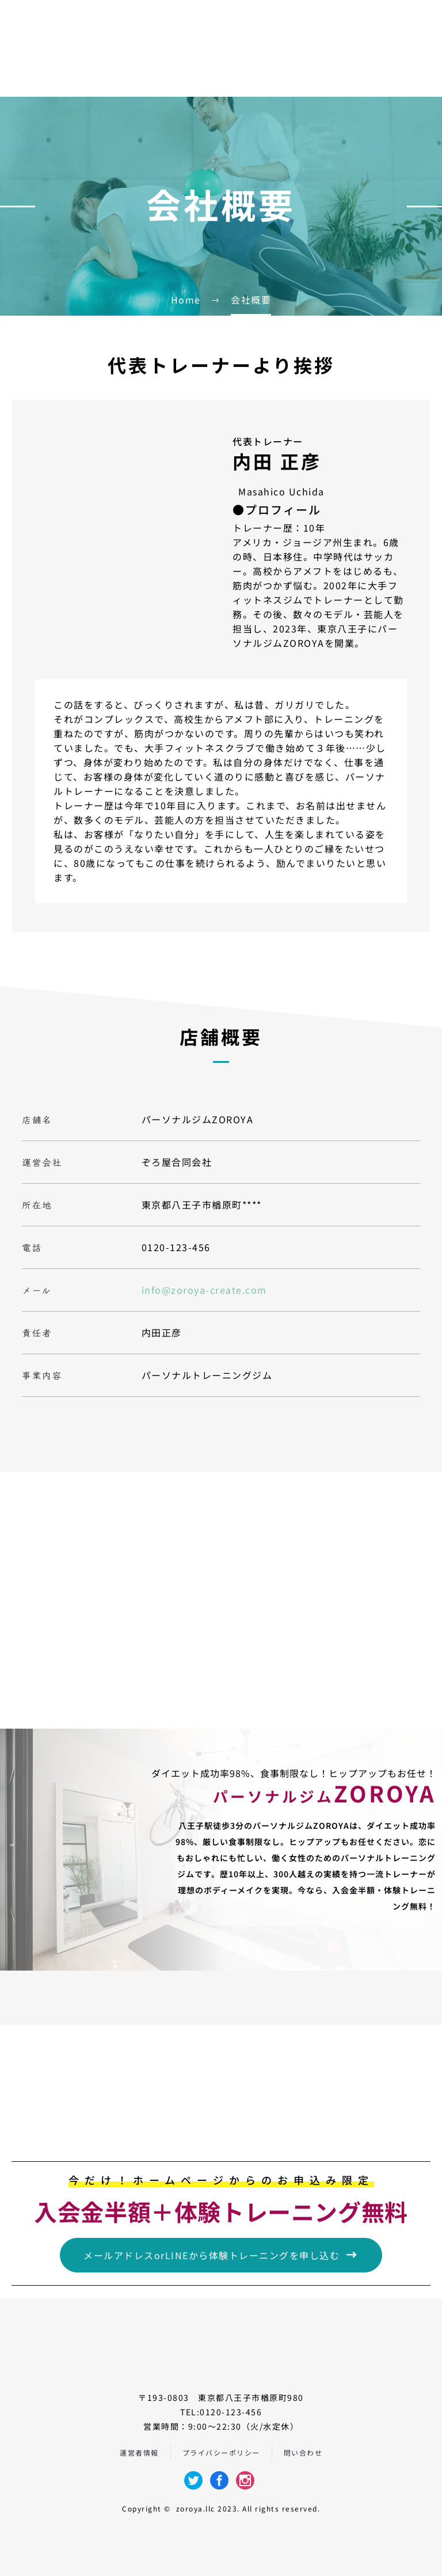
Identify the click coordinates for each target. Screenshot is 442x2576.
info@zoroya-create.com (204, 1290)
